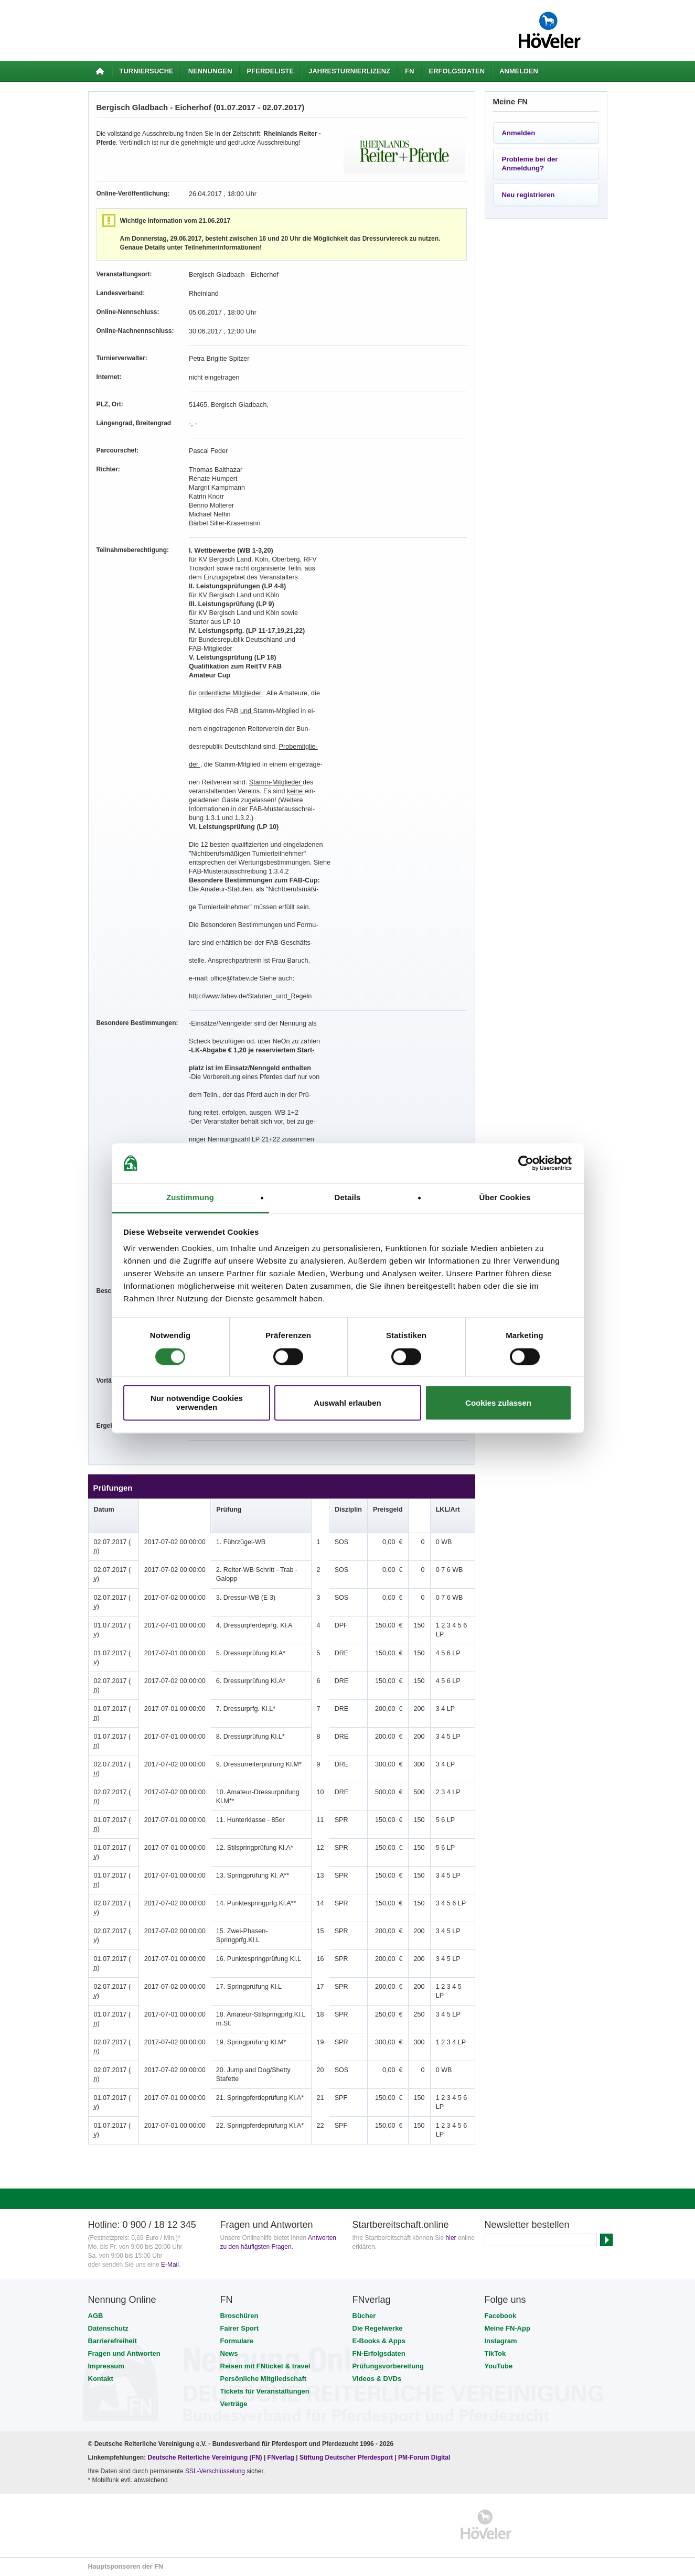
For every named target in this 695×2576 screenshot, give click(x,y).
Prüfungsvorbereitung (388, 2366)
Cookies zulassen (498, 1402)
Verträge (234, 2404)
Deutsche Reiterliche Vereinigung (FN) (205, 2457)
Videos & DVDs (377, 2379)
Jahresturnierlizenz (349, 71)
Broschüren (239, 2316)
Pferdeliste (270, 71)
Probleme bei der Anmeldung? (530, 163)
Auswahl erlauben (347, 1402)
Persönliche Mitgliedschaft (263, 2379)
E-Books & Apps (378, 2341)
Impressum (106, 2366)
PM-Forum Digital (424, 2457)
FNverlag (282, 2457)
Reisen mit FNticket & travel (265, 2366)
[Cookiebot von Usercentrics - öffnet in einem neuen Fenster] (526, 1163)
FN (409, 71)
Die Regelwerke (377, 2328)
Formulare (237, 2341)
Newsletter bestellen (527, 2224)
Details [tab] (348, 1197)
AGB (95, 2316)
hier (451, 2237)
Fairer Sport (239, 2328)
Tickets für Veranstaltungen (264, 2391)
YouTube (499, 2366)
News (229, 2353)
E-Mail (170, 2264)
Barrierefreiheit (112, 2341)
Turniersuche (147, 71)
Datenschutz (108, 2328)
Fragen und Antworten (124, 2353)
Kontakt (100, 2379)
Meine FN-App (507, 2328)
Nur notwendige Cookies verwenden (197, 1403)
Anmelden (518, 71)
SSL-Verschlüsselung (215, 2471)
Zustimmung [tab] (190, 1197)
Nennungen (210, 71)
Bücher (364, 2316)
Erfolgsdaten (457, 71)
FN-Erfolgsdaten (378, 2353)
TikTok (495, 2353)
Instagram (501, 2341)
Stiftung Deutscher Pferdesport (346, 2457)
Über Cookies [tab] (505, 1197)
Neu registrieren (528, 195)
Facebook (501, 2316)
